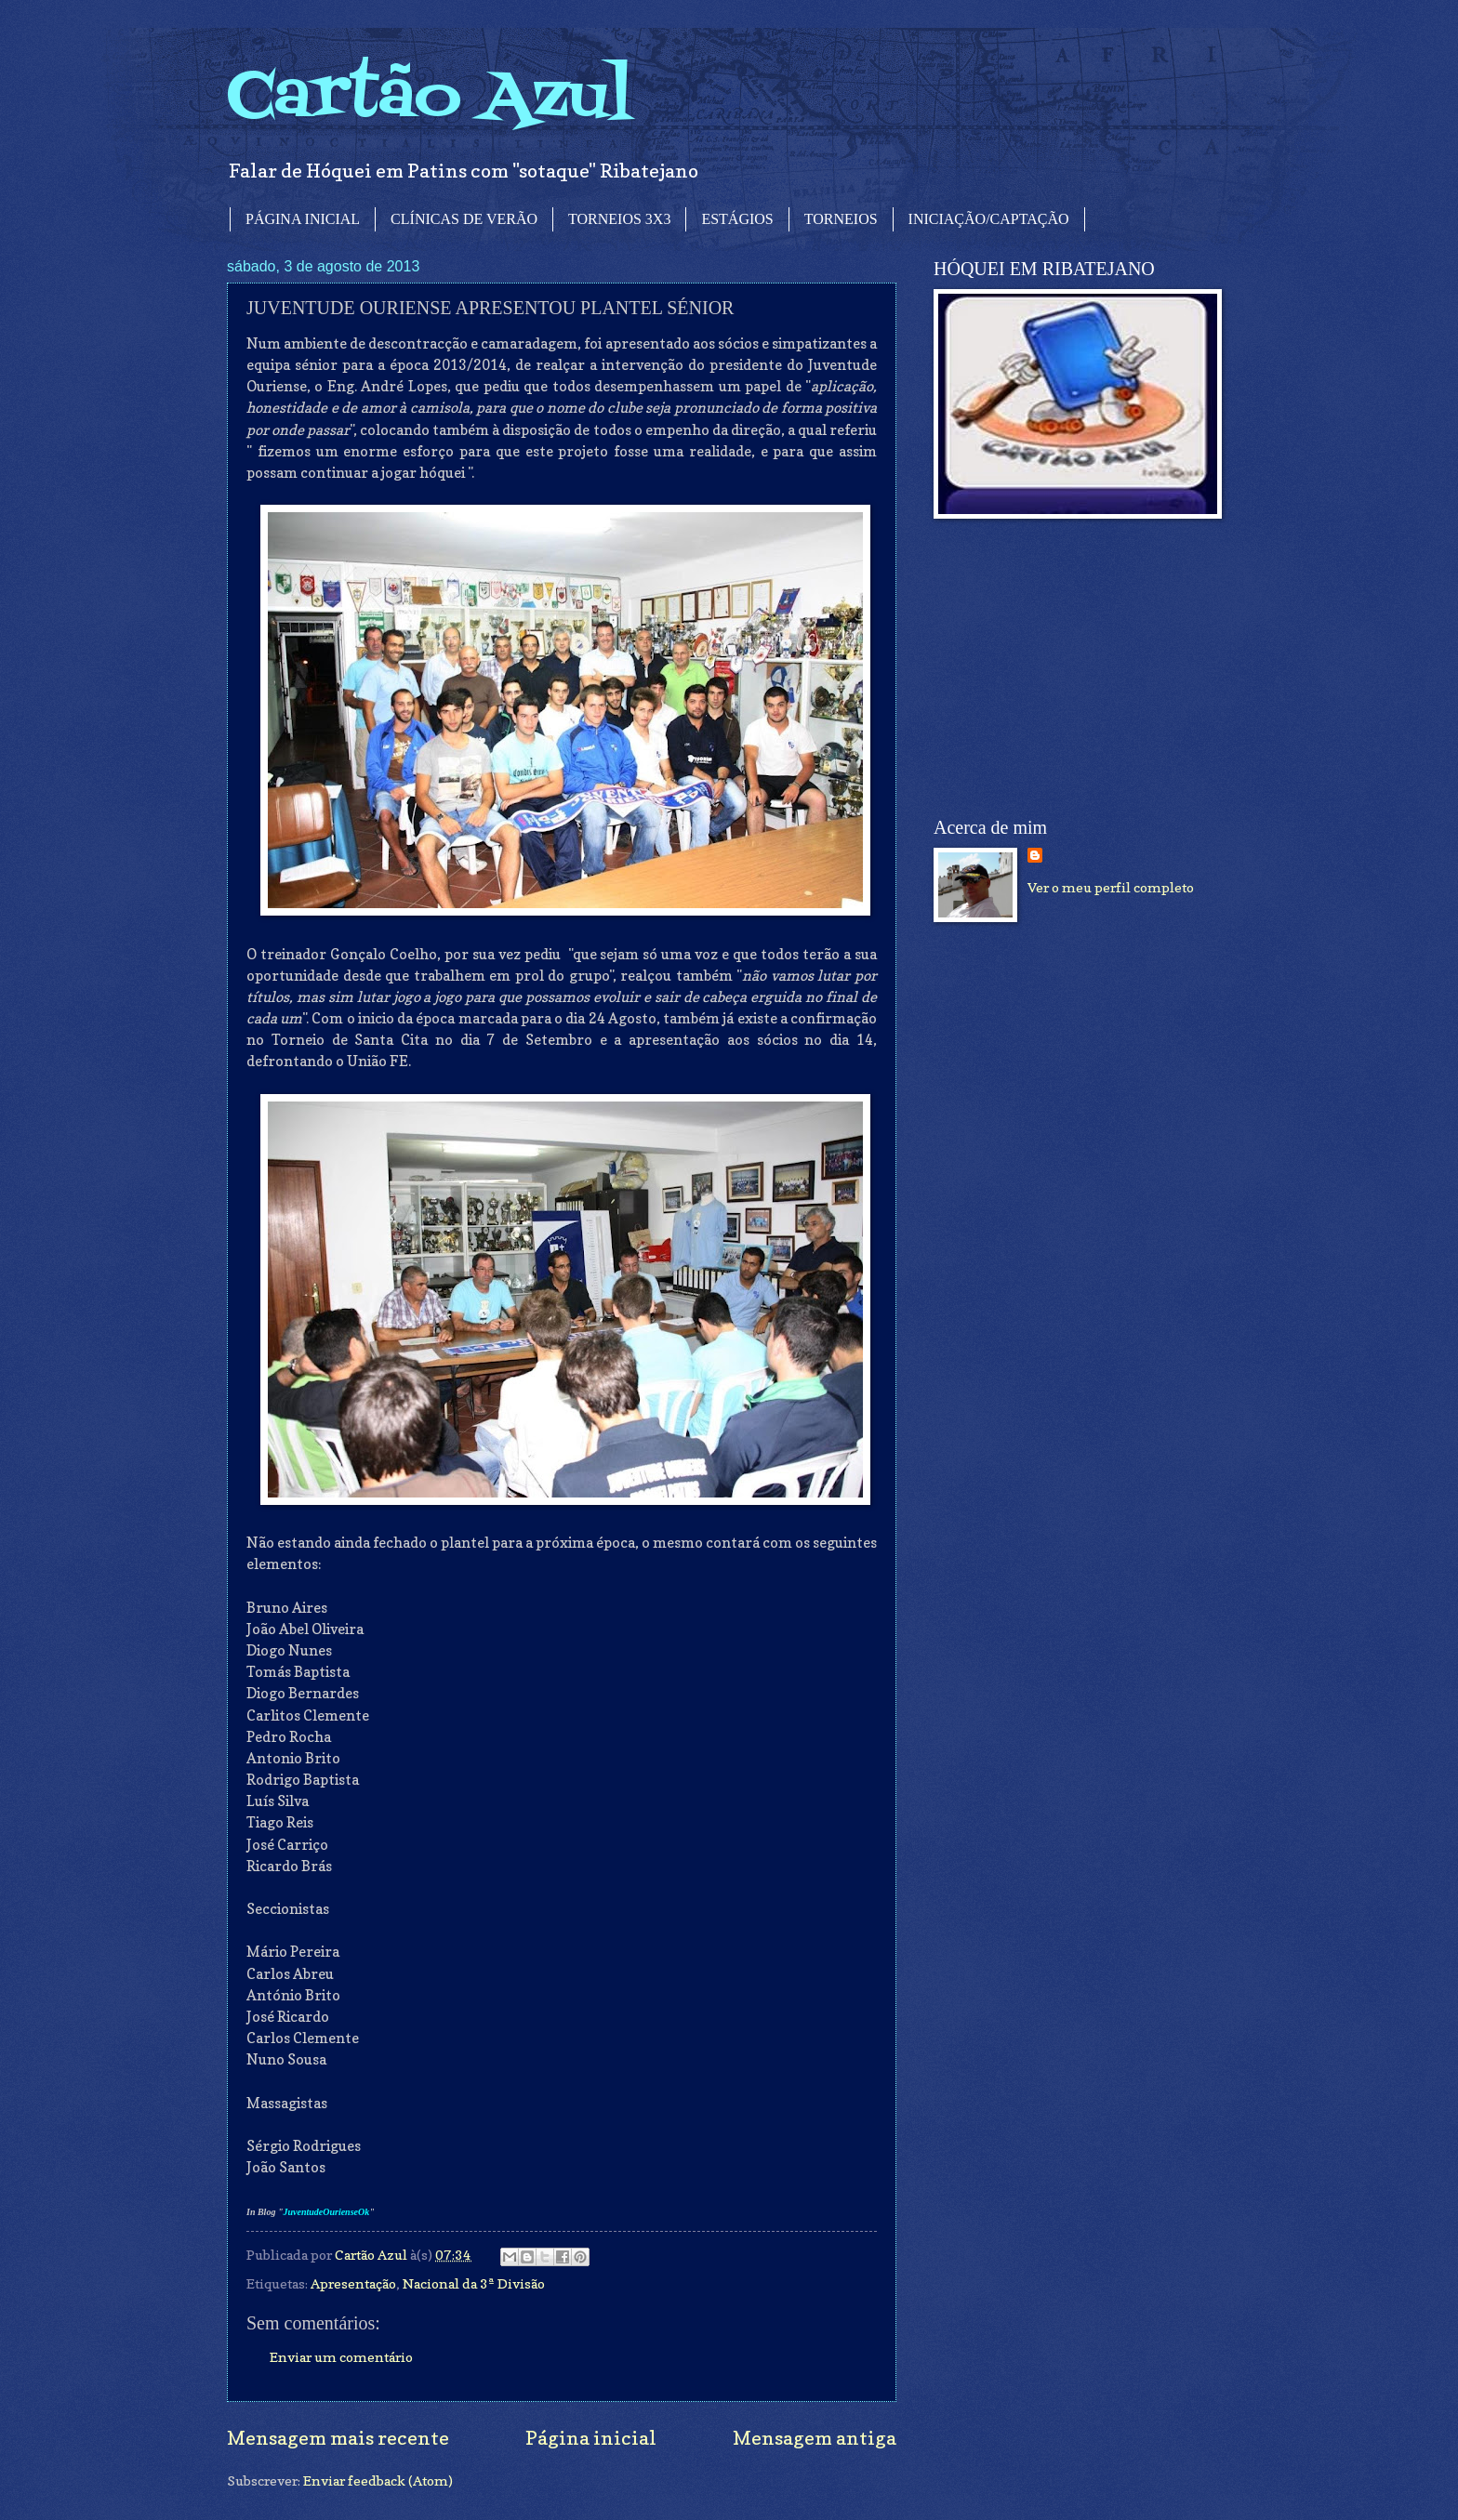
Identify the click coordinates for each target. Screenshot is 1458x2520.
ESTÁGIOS (737, 219)
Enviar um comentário (341, 2357)
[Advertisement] (1073, 668)
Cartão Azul (429, 98)
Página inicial (590, 2437)
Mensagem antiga (814, 2437)
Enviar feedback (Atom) (378, 2480)
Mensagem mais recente (338, 2437)
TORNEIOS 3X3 (619, 219)
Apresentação (353, 2283)
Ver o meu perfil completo (1110, 887)
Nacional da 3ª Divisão (474, 2283)
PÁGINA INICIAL (302, 219)
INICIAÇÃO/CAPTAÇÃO (988, 219)
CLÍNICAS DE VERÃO (464, 219)
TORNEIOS (841, 219)
